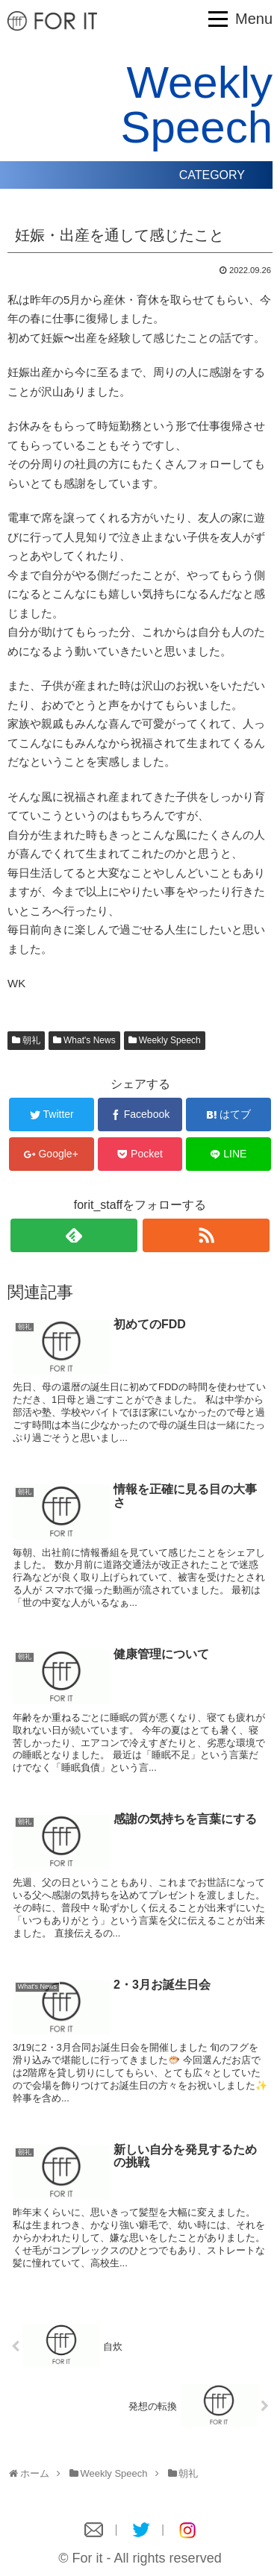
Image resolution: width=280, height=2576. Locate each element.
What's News (89, 1040)
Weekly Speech (170, 1040)
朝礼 (31, 1040)
